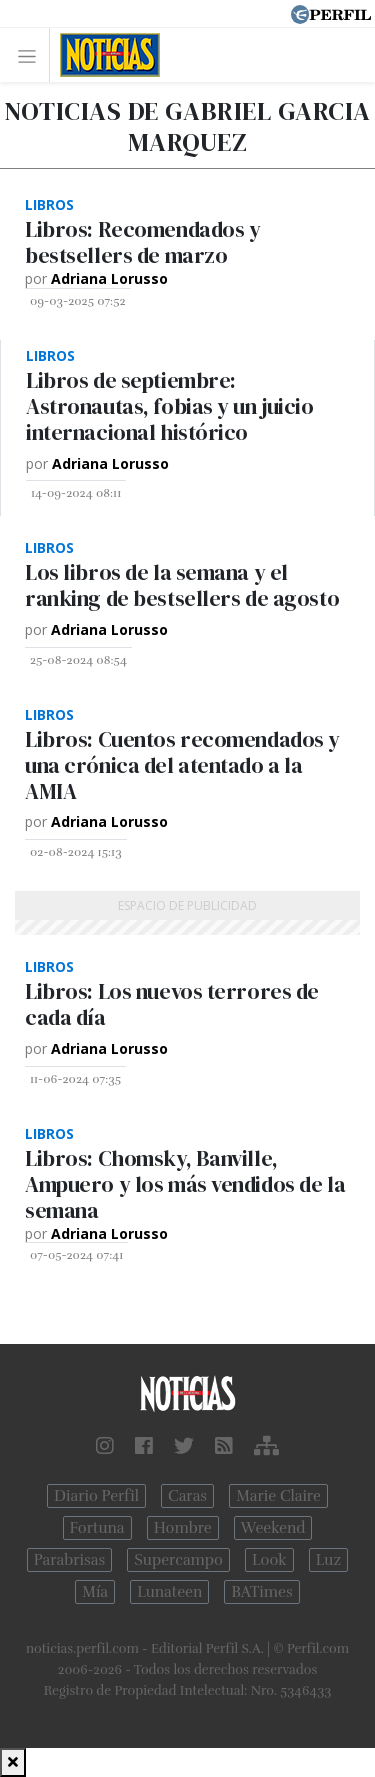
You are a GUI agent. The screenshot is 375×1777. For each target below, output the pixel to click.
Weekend (273, 1528)
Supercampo (178, 1560)
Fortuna (97, 1528)
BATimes (261, 1592)
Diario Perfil (96, 1496)
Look (269, 1560)
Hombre (183, 1528)
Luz (328, 1560)
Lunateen (169, 1592)
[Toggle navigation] (32, 55)
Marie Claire (278, 1496)
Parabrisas (69, 1560)
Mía (95, 1592)
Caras (187, 1496)
